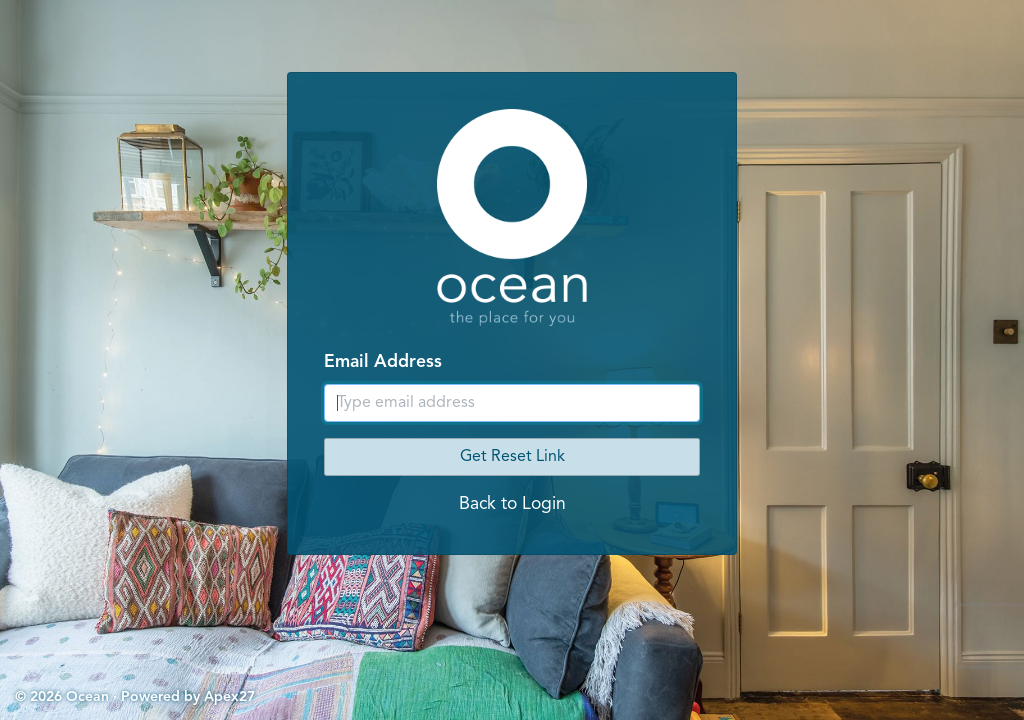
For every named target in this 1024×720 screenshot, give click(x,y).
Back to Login (512, 504)
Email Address (383, 362)
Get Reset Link (512, 457)
